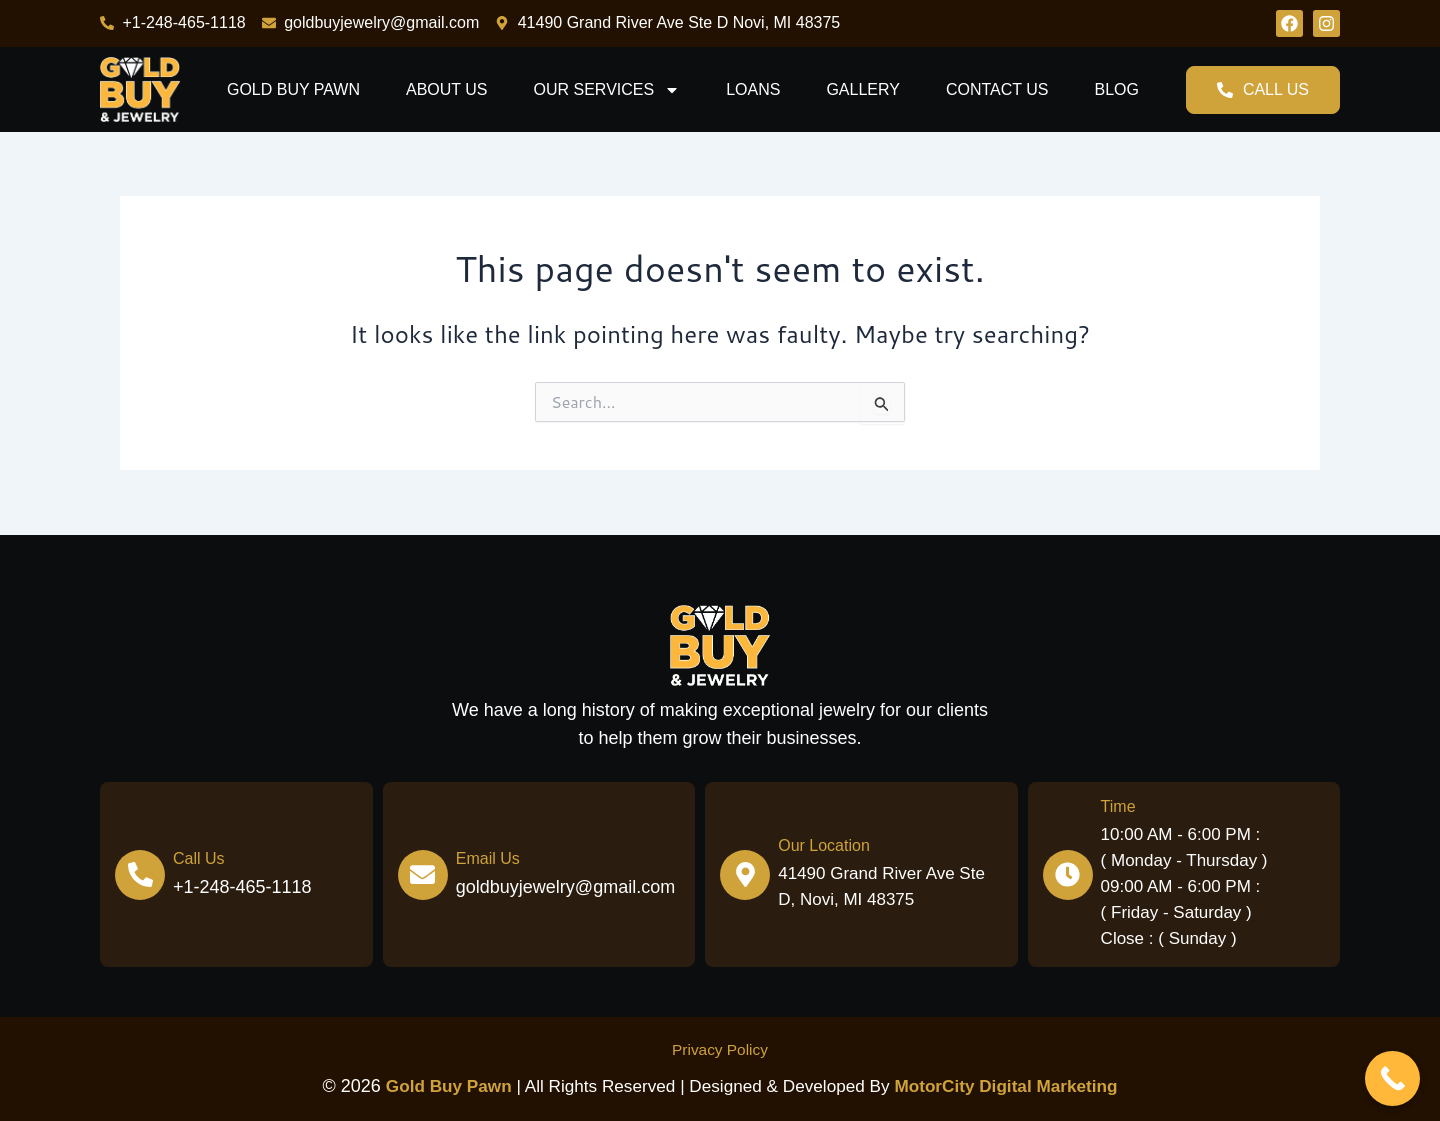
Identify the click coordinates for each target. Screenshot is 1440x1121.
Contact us (997, 89)
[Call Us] (140, 874)
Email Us (488, 858)
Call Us (199, 858)
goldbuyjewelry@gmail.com (565, 887)
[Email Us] (423, 874)
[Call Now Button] (1392, 1078)
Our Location (824, 845)
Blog (1116, 89)
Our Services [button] (607, 90)
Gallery (863, 89)
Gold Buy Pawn (293, 89)
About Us (447, 89)
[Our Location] (745, 874)
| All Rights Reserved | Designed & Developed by (635, 1087)
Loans (753, 89)
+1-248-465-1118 (242, 887)
